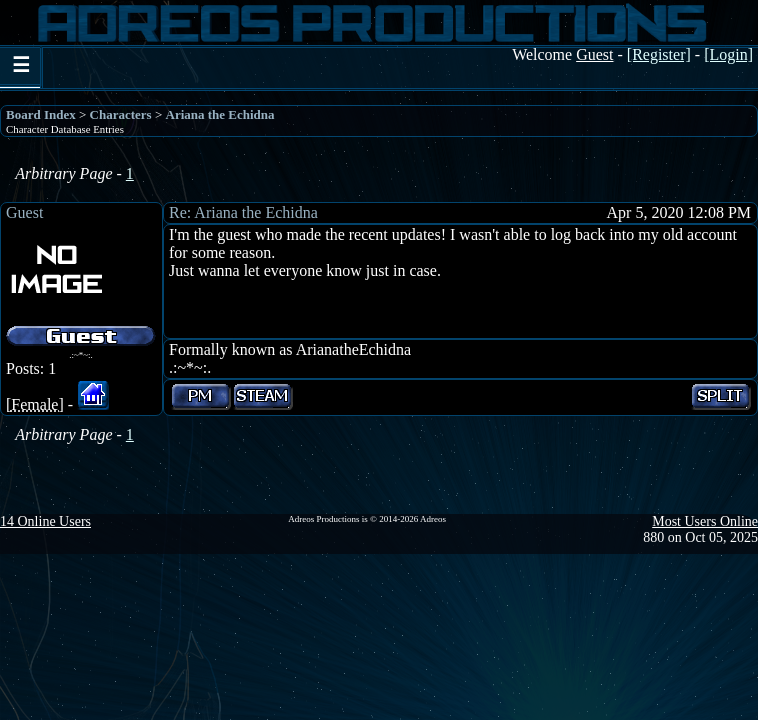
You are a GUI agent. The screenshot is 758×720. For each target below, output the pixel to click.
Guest (24, 212)
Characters (121, 114)
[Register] (659, 54)
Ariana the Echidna (220, 114)
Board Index (41, 114)
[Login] (728, 54)
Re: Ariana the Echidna (243, 212)
